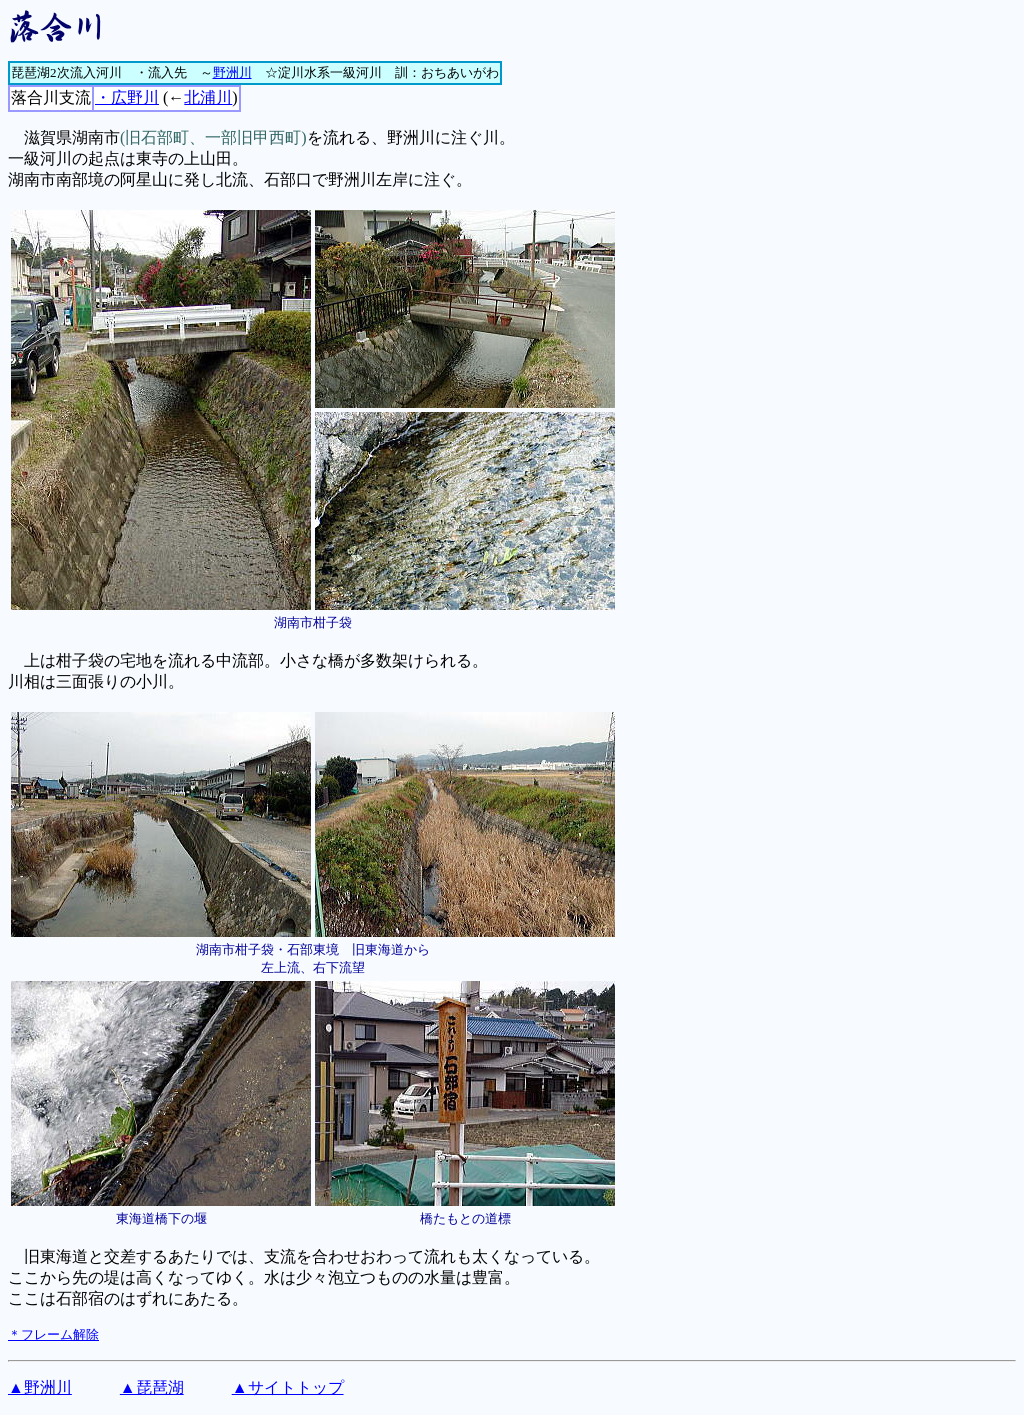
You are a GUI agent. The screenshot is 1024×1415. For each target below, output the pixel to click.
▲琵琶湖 (152, 1387)
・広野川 (127, 97)
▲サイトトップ (288, 1387)
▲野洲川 (40, 1387)
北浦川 (208, 97)
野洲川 (232, 72)
